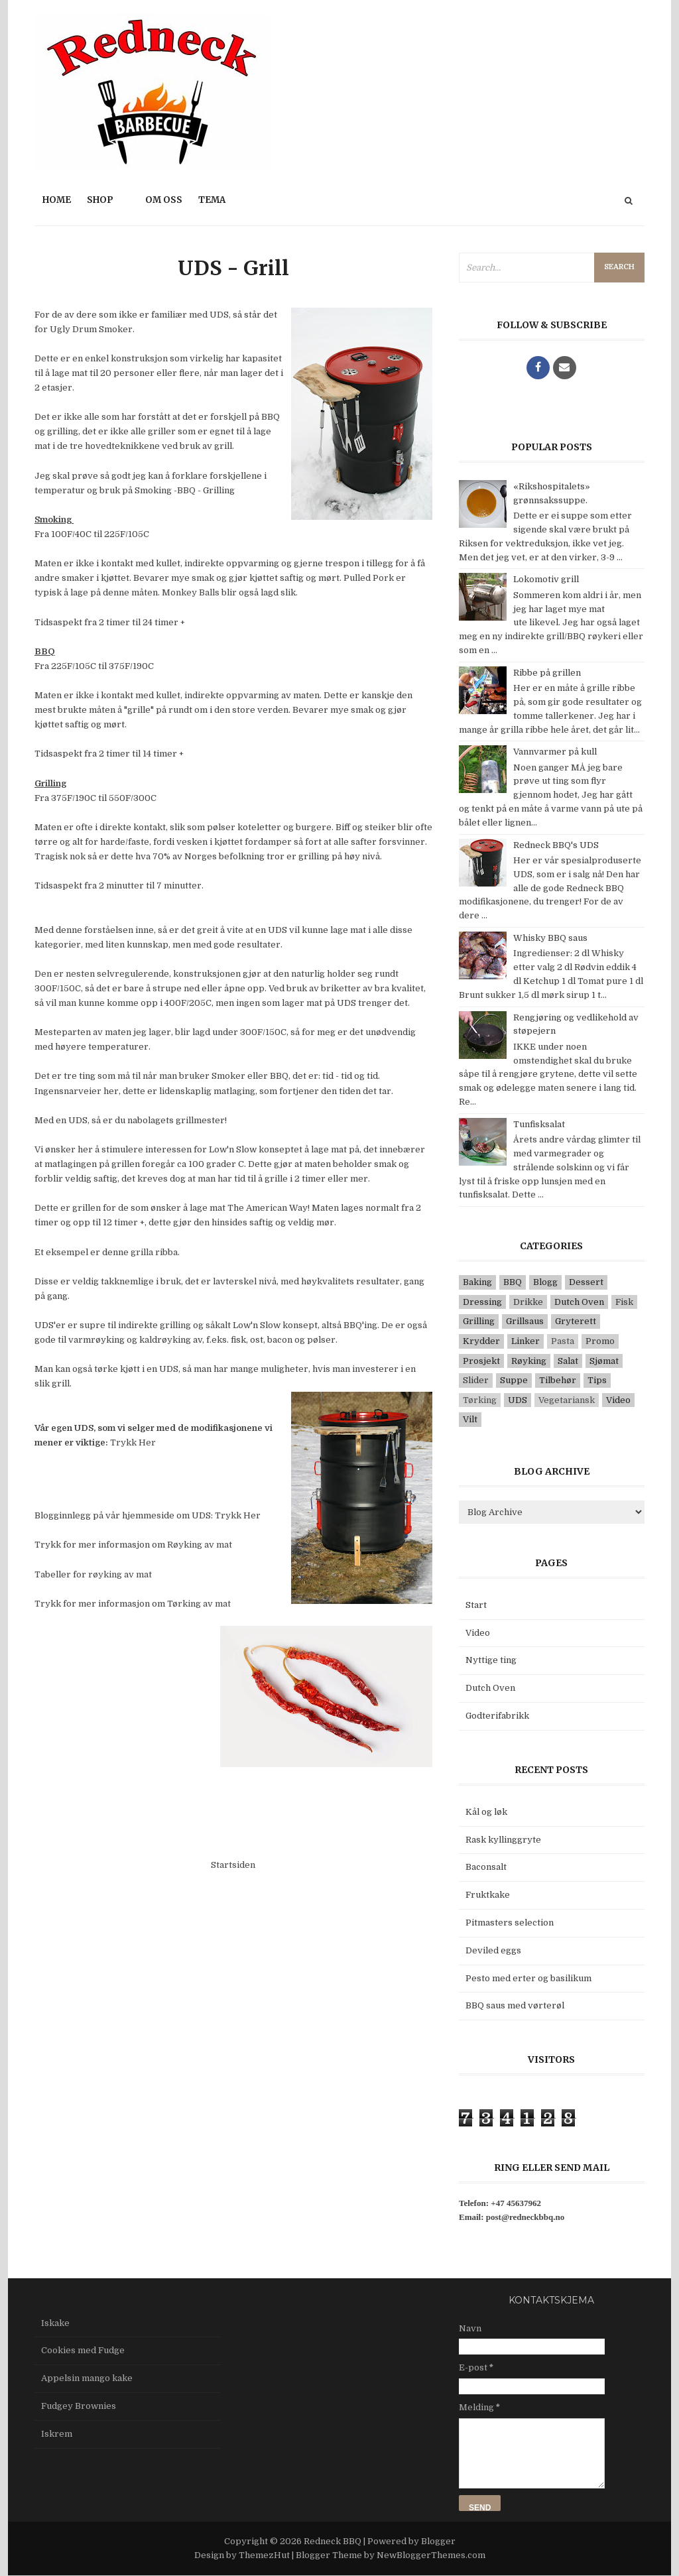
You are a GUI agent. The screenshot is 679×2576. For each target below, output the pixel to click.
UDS (517, 1400)
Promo (600, 1341)
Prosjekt (481, 1361)
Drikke (528, 1302)
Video (618, 1400)
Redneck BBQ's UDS (556, 845)
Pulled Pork (368, 578)
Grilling (479, 1321)
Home (56, 200)
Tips (597, 1380)
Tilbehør (557, 1380)
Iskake (55, 2323)
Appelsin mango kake (87, 2378)
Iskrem (56, 2434)
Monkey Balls (190, 592)
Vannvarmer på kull (555, 752)
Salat (568, 1361)
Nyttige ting (491, 1660)
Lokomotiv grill (546, 579)
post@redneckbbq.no (525, 2217)
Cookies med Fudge (83, 2350)
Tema (211, 200)
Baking (477, 1282)
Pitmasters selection (509, 1923)
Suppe (514, 1380)
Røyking (528, 1361)
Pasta (562, 1341)
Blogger (438, 2541)
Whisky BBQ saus (550, 938)
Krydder (481, 1341)
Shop (100, 200)
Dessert (586, 1282)
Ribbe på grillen (547, 673)
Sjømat (604, 1361)
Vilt (470, 1419)
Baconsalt (486, 1867)
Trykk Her (133, 1442)
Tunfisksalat (539, 1124)
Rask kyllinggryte (503, 1840)
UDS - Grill (233, 267)
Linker (525, 1341)
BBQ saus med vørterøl (514, 2005)
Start (476, 1605)
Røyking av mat (199, 1545)
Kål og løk (486, 1812)
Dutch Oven (579, 1302)
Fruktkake (487, 1895)
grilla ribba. (155, 1252)
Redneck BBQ (333, 2541)
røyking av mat (120, 1574)
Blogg (545, 1282)
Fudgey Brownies (78, 2406)
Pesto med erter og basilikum (528, 1978)
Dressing (482, 1302)
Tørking (480, 1400)
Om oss (163, 200)
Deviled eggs (493, 1950)
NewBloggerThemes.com (431, 2555)
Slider (476, 1380)
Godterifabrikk (497, 1716)
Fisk (624, 1302)
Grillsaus (525, 1321)
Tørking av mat (199, 1604)
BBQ (512, 1282)
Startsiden (233, 1865)
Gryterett (575, 1321)
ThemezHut (264, 2555)
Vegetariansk (566, 1400)
